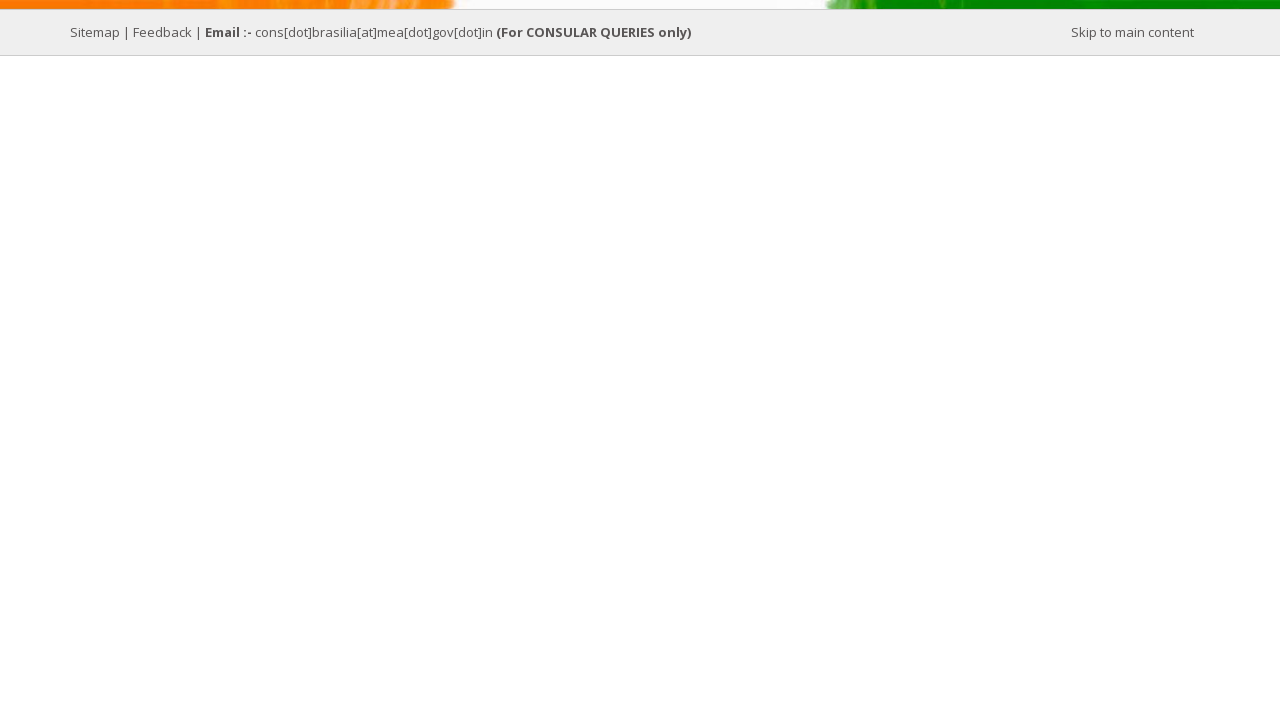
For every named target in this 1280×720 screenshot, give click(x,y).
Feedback (162, 32)
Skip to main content (1132, 32)
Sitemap (95, 32)
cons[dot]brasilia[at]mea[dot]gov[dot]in (375, 32)
